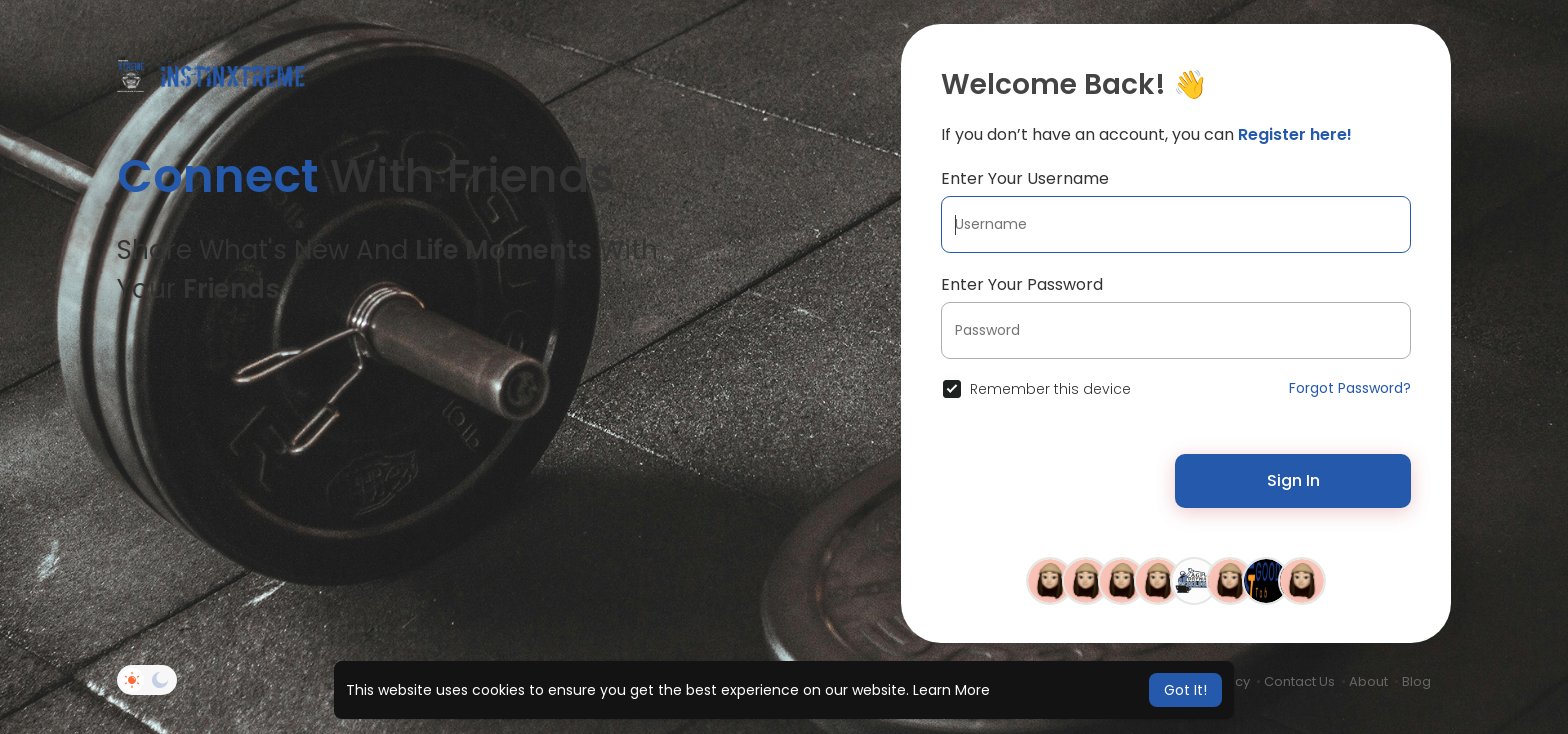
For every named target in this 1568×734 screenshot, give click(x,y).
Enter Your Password (1022, 284)
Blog (1416, 681)
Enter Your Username (1025, 178)
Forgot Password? (1350, 388)
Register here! (1295, 134)
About (1368, 681)
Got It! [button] (1185, 690)
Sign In (1293, 480)
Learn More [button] (951, 690)
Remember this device (1050, 389)
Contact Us (1299, 681)
